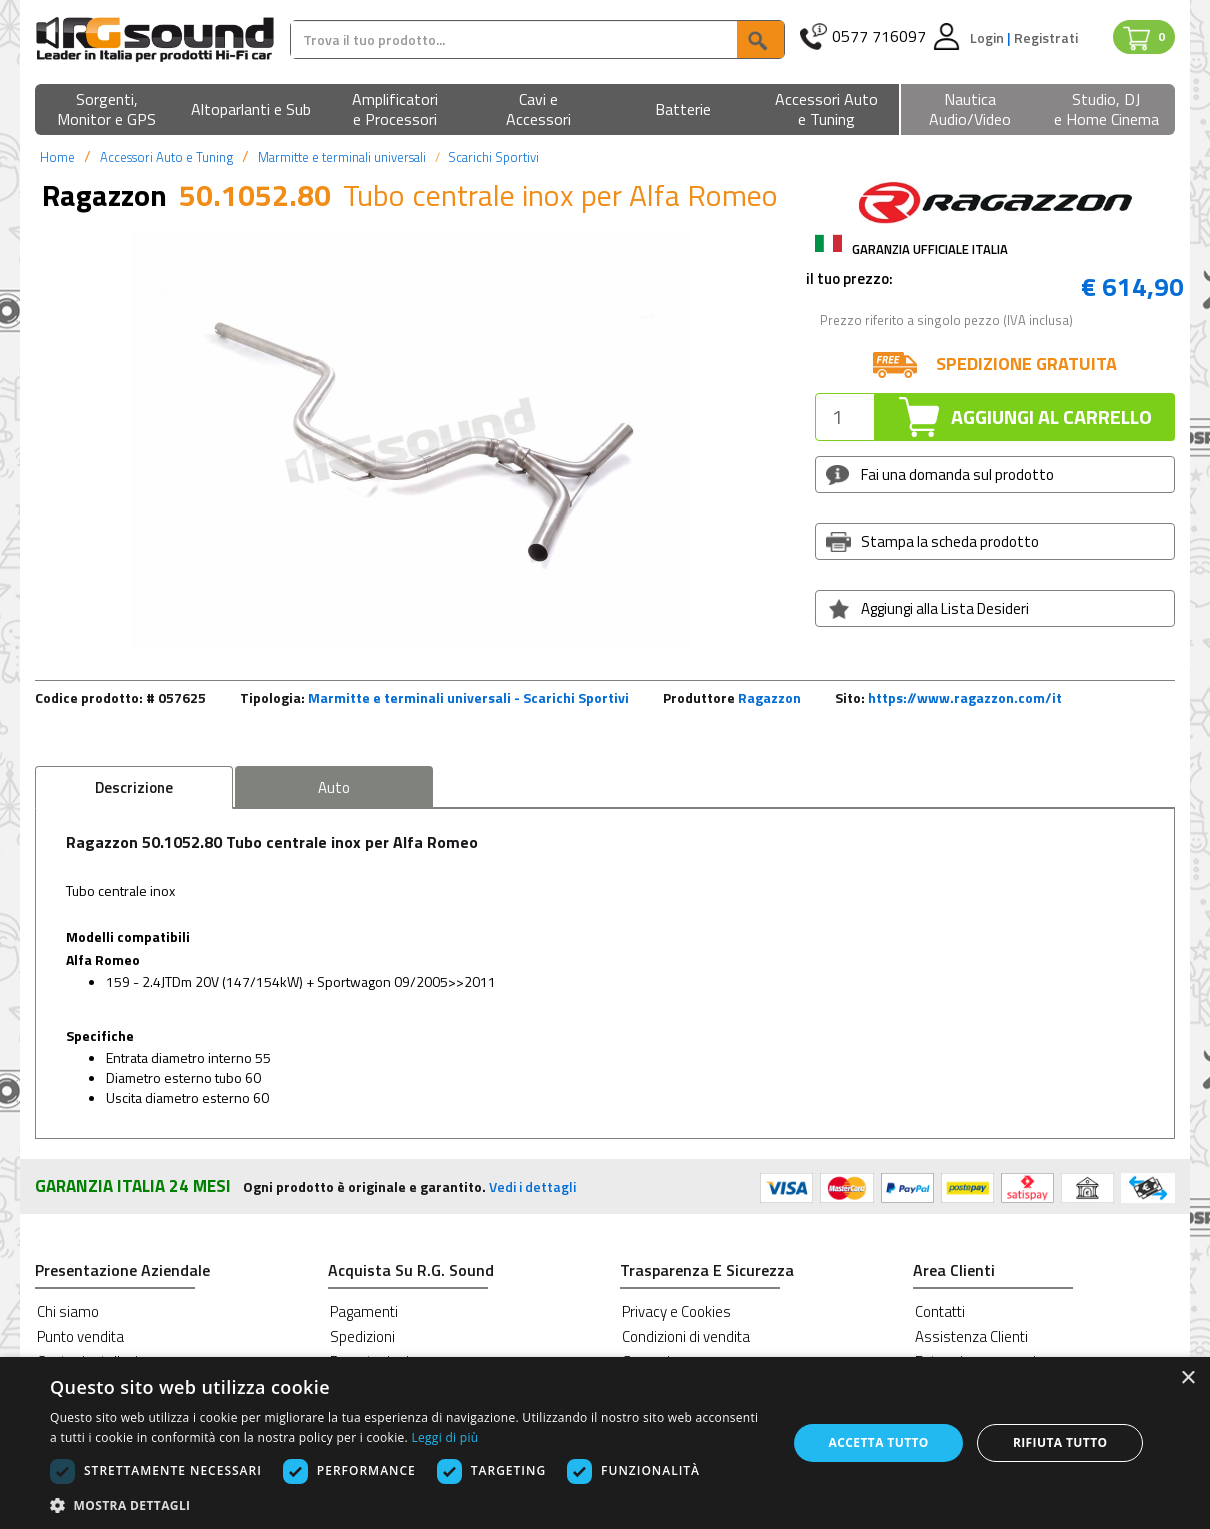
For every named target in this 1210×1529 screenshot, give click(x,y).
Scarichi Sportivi (493, 157)
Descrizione (134, 787)
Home (57, 157)
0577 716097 (879, 36)
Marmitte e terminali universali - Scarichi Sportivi (468, 697)
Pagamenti (364, 1311)
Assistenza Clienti (971, 1336)
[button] (107, 110)
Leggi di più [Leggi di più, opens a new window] (444, 1437)
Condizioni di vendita (686, 1336)
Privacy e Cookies (676, 1311)
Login (988, 37)
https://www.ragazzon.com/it (965, 697)
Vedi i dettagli (532, 1186)
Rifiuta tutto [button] (1060, 1442)
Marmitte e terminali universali (342, 157)
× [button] (1187, 1378)
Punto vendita (80, 1336)
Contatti (940, 1311)
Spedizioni (362, 1336)
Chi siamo (68, 1311)
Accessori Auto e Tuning (166, 157)
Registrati (1046, 37)
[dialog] (605, 1443)
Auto (334, 787)
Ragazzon (769, 697)
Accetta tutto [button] (879, 1442)
